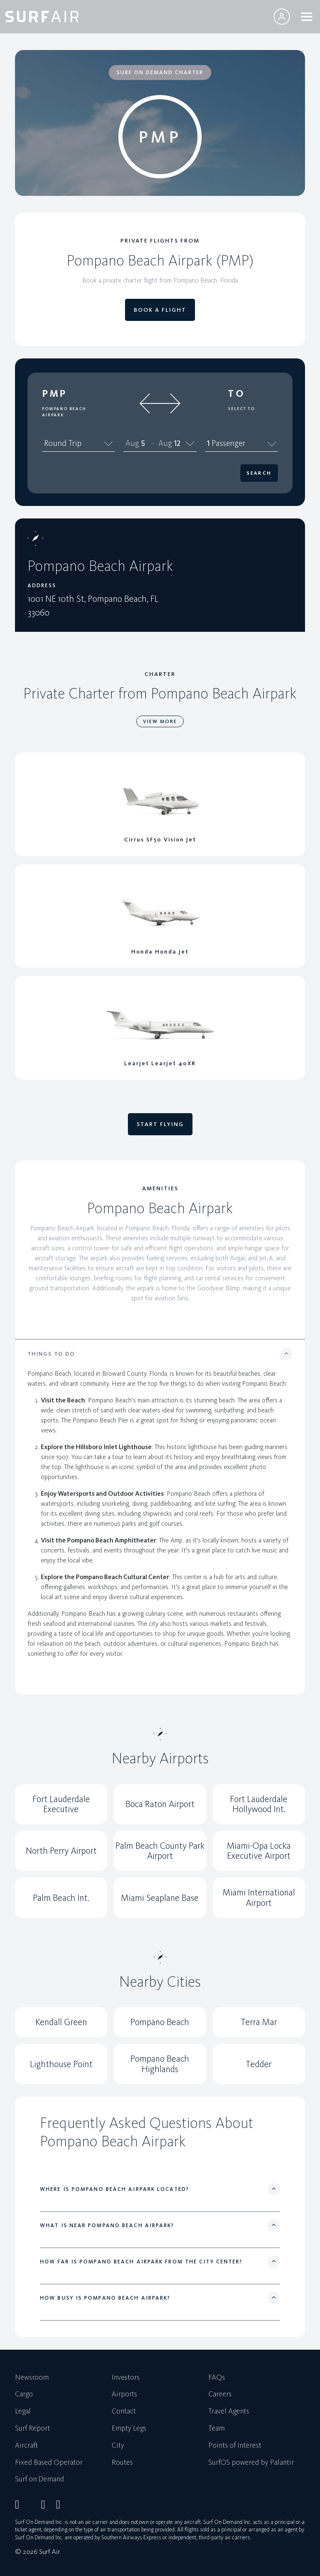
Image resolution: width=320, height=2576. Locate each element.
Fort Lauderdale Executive (61, 1804)
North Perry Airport (61, 1850)
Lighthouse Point (61, 2064)
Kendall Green (61, 2022)
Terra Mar (259, 2022)
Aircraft (26, 2445)
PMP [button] (55, 393)
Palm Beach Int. (61, 1897)
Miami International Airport (258, 1897)
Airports (124, 2394)
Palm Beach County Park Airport (160, 1850)
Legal (23, 2411)
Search (259, 473)
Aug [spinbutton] (132, 443)
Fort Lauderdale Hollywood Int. (259, 1804)
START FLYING (160, 1124)
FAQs (216, 2377)
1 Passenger (241, 443)
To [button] (236, 393)
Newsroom (32, 2377)
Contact (124, 2411)
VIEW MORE (160, 721)
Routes (122, 2462)
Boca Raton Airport (160, 1804)
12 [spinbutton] (177, 443)
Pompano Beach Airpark (64, 412)
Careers (220, 2394)
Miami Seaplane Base (160, 1897)
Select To (241, 408)
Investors (126, 2377)
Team (216, 2428)
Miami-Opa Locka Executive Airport (259, 1850)
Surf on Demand (39, 2479)
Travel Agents (228, 2411)
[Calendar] (190, 443)
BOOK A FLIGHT (160, 309)
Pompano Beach (159, 2022)
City (118, 2445)
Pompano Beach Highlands (159, 2063)
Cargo (24, 2394)
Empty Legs (129, 2428)
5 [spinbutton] (143, 443)
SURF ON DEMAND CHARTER (160, 72)
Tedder (259, 2064)
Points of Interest (234, 2445)
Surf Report (32, 2428)
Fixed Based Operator (48, 2462)
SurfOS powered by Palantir (251, 2462)
